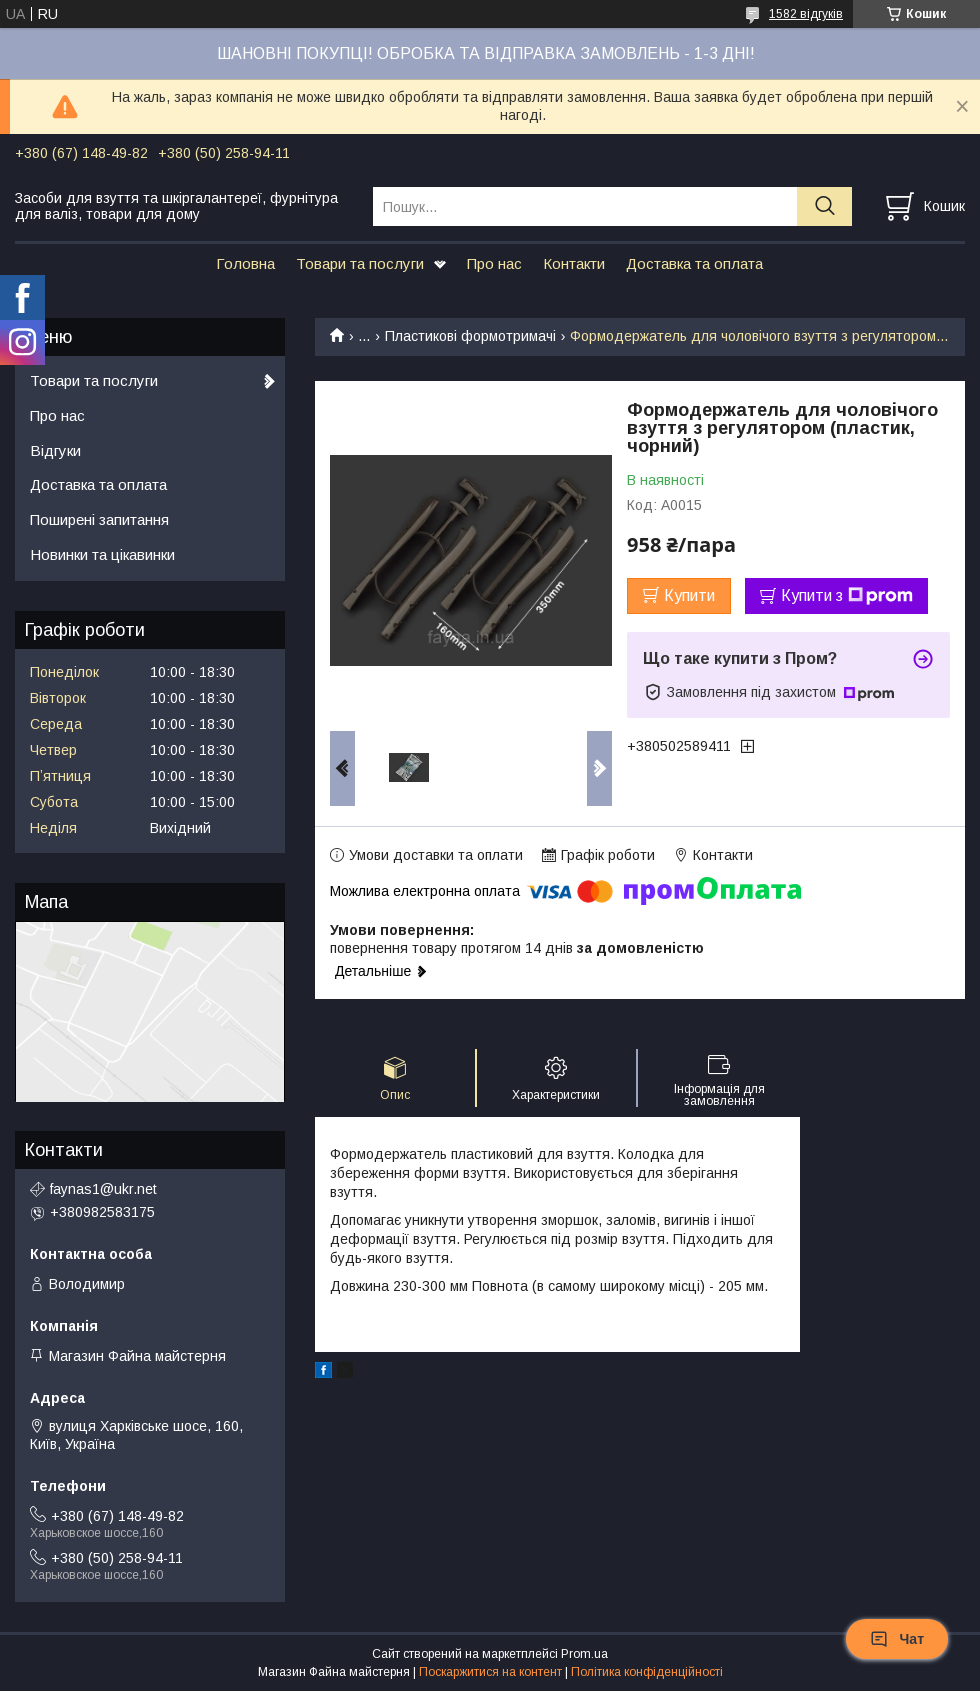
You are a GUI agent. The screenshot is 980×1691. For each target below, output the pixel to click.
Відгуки (55, 450)
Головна (245, 263)
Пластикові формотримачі (470, 336)
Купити (689, 595)
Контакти (574, 263)
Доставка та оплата (694, 263)
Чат (897, 1639)
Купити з (847, 596)
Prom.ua (584, 1654)
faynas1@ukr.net (103, 1189)
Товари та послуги (360, 263)
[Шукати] (824, 206)
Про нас (494, 263)
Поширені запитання (99, 519)
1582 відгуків (806, 14)
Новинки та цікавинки (102, 554)
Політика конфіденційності (647, 1672)
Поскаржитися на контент (490, 1672)
